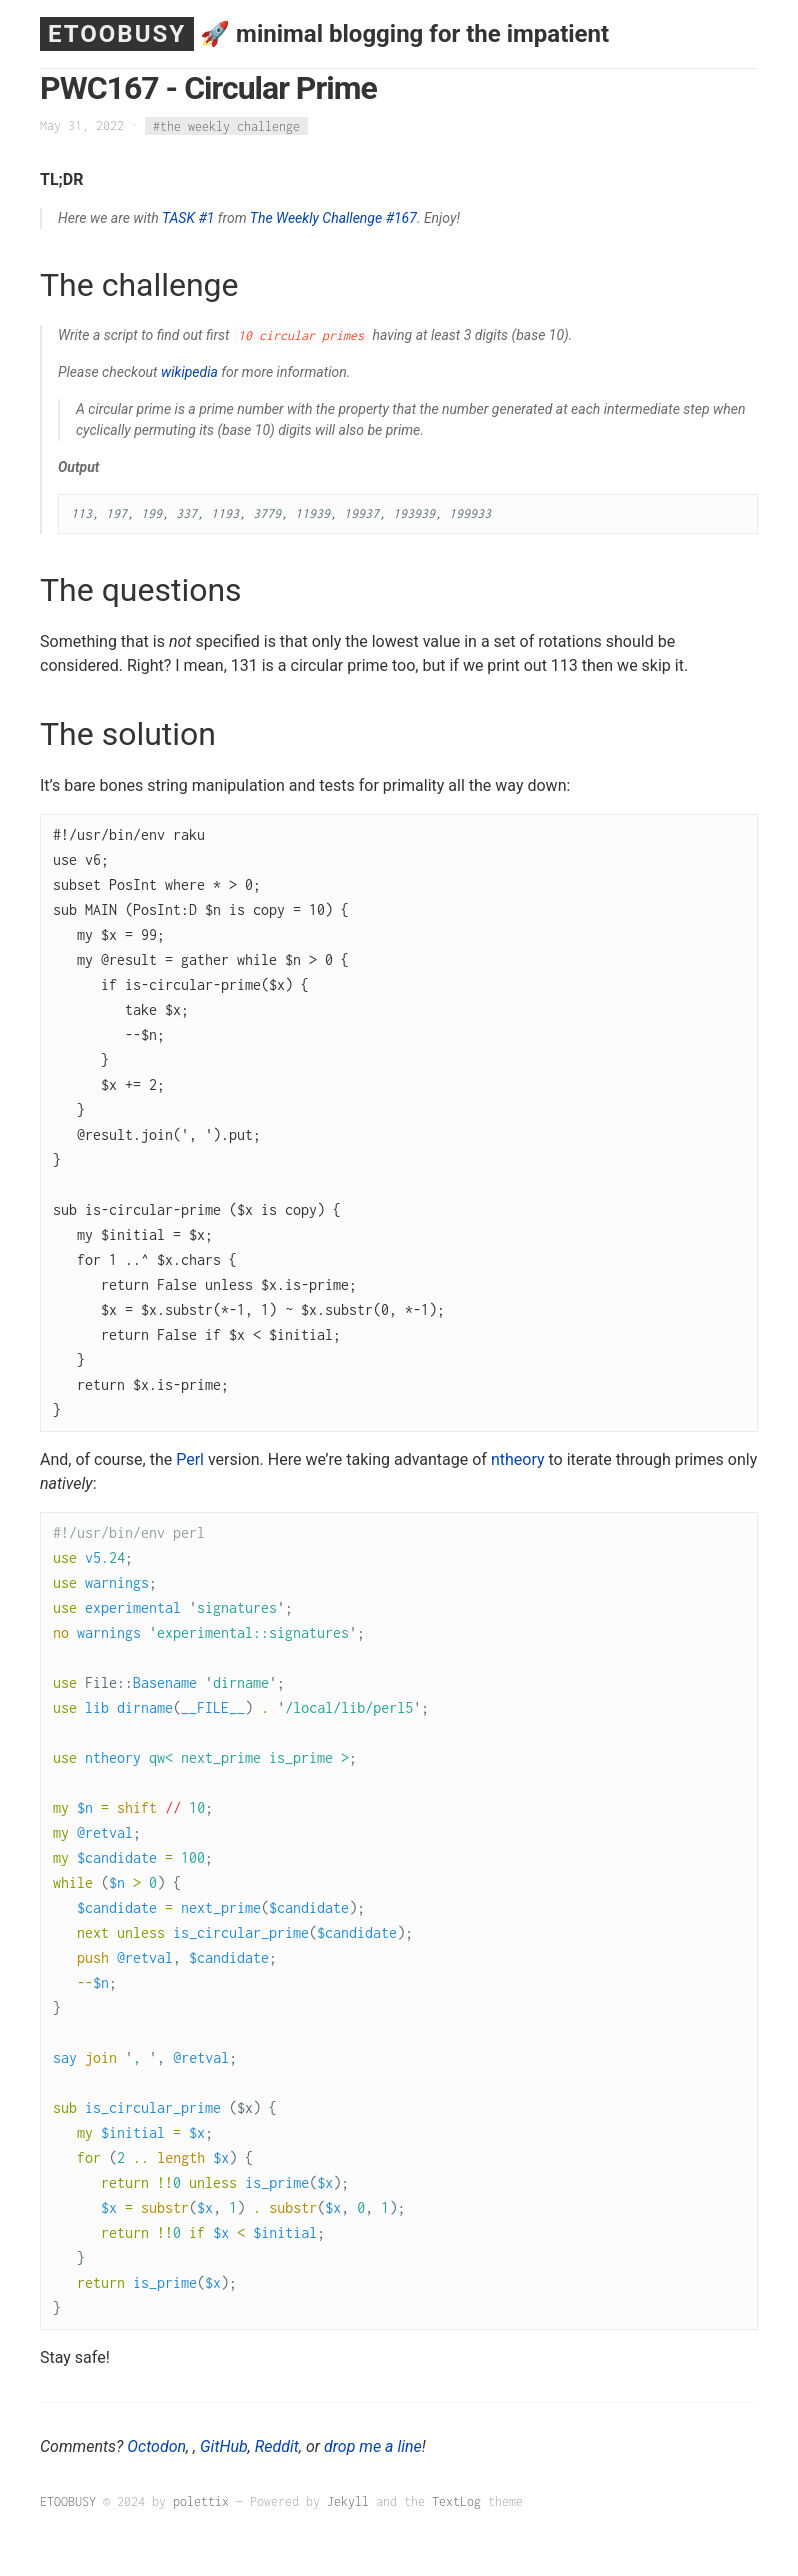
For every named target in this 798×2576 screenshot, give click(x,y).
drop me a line (373, 2446)
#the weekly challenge (226, 125)
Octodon (156, 2446)
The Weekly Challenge (316, 218)
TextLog (456, 2501)
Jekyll (348, 2501)
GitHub (224, 2446)
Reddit (277, 2446)
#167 (401, 218)
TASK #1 (188, 218)
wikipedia (189, 372)
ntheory (518, 1459)
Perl (190, 1459)
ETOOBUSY (117, 34)
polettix (201, 2501)
